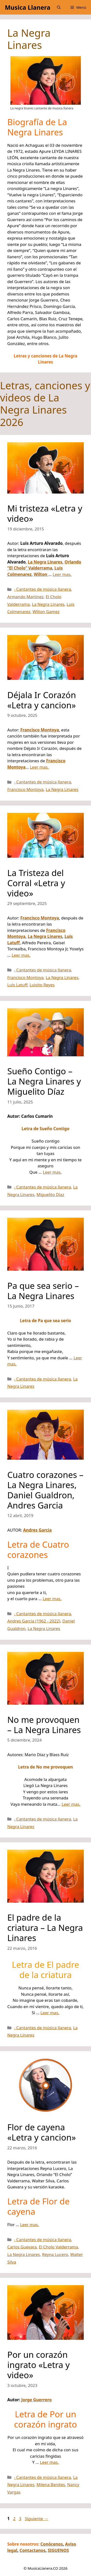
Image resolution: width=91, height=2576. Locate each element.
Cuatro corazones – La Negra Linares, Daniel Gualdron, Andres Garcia (45, 1490)
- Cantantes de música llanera (42, 589)
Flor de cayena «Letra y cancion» (41, 2132)
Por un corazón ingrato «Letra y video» (38, 2365)
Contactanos (32, 2550)
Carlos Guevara (22, 2247)
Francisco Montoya (39, 730)
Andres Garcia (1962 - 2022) (33, 1621)
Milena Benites (50, 2484)
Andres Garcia (37, 1530)
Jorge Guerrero (36, 2400)
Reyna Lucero (55, 2254)
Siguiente (36, 2518)
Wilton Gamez (46, 611)
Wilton (41, 574)
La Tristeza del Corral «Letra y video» (36, 883)
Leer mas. (62, 574)
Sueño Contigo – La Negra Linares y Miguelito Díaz (44, 1081)
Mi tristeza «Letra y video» (44, 513)
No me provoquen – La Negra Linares (44, 1724)
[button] (59, 7)
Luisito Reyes (42, 985)
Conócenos (51, 2544)
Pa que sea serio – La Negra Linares (43, 1290)
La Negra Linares (45, 562)
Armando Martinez (25, 596)
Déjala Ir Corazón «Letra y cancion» (41, 700)
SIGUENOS (58, 2550)
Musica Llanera (27, 7)
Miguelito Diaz (50, 1194)
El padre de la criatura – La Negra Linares (45, 1927)
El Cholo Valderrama (58, 2247)
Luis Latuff (17, 985)
